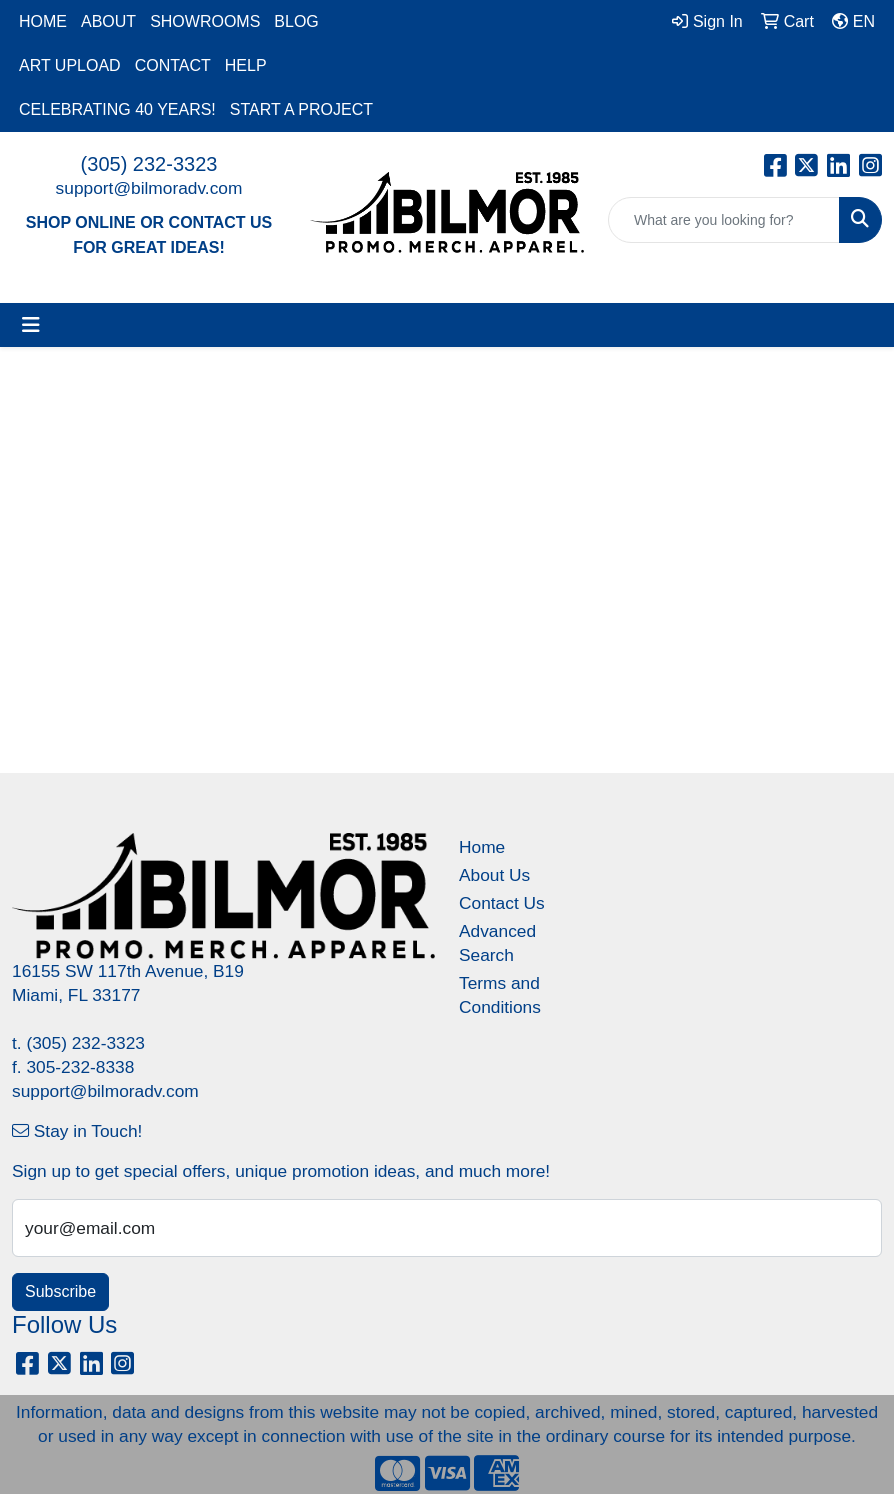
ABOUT (108, 21)
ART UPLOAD (70, 65)
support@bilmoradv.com (149, 188)
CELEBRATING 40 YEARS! (117, 109)
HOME (43, 21)
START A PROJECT (301, 109)
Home (482, 847)
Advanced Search (497, 943)
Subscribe (60, 1291)
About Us (494, 875)
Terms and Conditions (500, 995)
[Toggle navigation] (31, 325)
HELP (246, 65)
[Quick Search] (724, 220)
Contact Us (502, 903)
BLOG (296, 21)
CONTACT (173, 65)
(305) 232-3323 (149, 164)
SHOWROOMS (205, 21)
